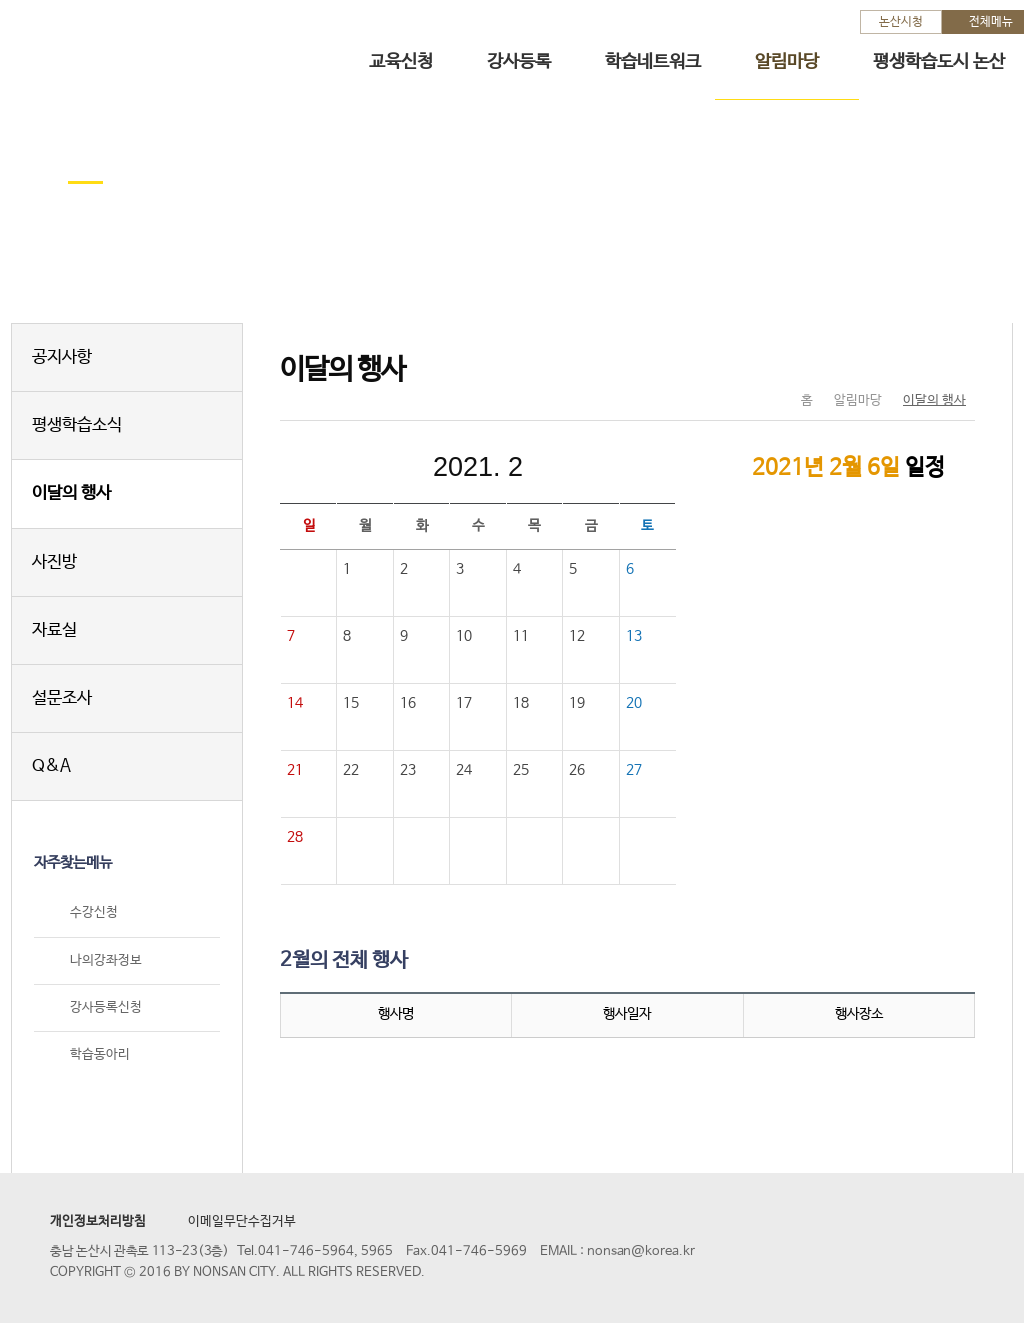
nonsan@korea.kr (641, 1251)
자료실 (54, 630)
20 (634, 703)
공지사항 (62, 357)
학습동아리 (100, 1054)
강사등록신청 (106, 1007)
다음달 (612, 467)
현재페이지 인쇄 (951, 359)
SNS (909, 359)
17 (464, 703)
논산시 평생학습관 (161, 48)
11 (521, 636)
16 (408, 703)
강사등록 (519, 62)
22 (351, 770)
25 (521, 770)
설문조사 (62, 698)
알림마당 (787, 62)
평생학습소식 (77, 425)
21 (295, 770)
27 (634, 770)
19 (577, 703)
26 (577, 770)
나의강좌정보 (106, 960)
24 (464, 770)
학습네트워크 (653, 62)
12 (577, 636)
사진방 (54, 562)
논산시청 (901, 22)
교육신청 (401, 62)
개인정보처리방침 (98, 1221)
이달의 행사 (71, 493)
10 (464, 636)
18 (521, 703)
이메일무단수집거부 (242, 1221)
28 (295, 837)
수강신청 (94, 913)
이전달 (344, 467)
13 (634, 636)
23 (408, 770)
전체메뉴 (991, 22)
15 (351, 703)
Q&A (51, 766)
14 (295, 703)
